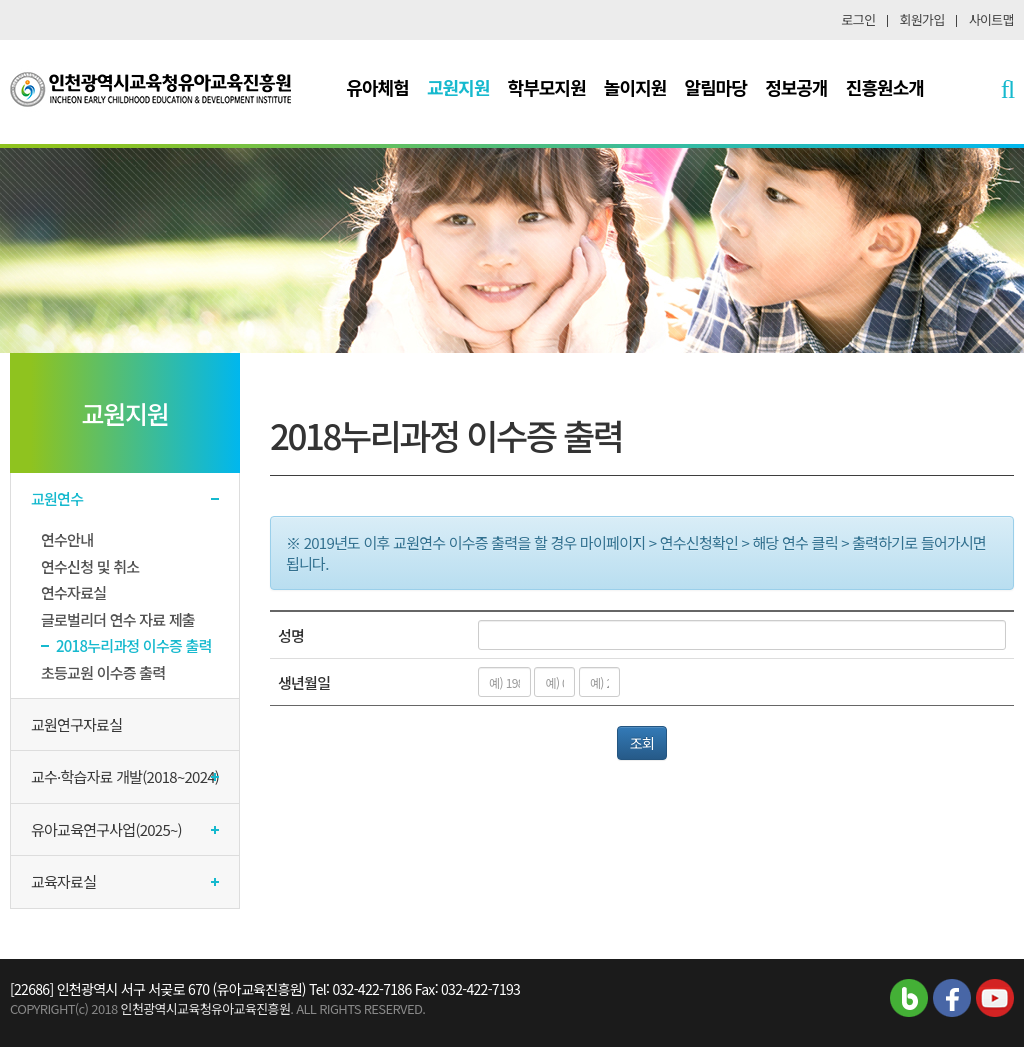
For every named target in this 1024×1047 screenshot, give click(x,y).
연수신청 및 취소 (90, 566)
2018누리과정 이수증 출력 (134, 645)
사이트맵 (991, 19)
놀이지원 (635, 87)
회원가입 (922, 19)
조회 (642, 743)
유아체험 (377, 87)
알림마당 (716, 87)
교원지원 (458, 87)
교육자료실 (63, 881)
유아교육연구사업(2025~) (106, 829)
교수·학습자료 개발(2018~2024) (125, 776)
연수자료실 (73, 592)
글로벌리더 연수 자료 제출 (118, 619)
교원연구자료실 (76, 724)
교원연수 (57, 498)
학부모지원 (547, 87)
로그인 (859, 19)
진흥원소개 (885, 87)
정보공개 (796, 87)
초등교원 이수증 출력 (103, 672)
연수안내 (67, 539)
